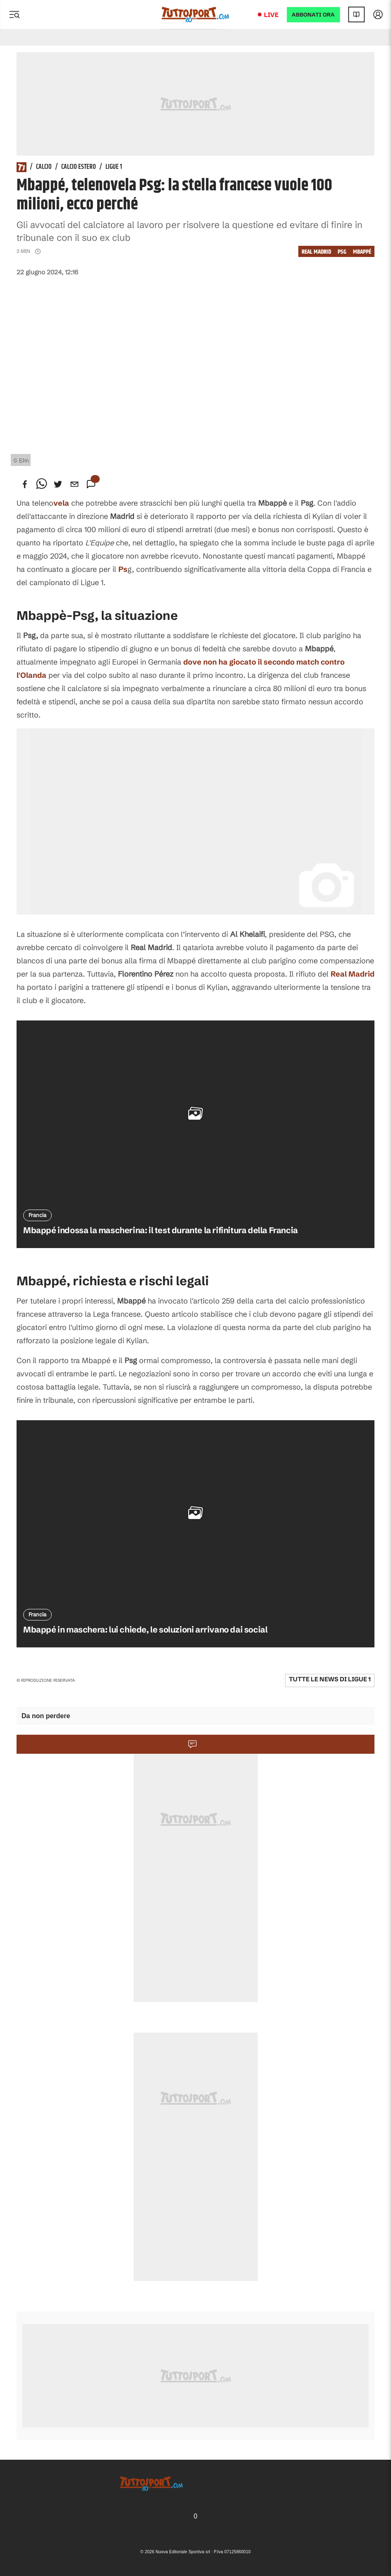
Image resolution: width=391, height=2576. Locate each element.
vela (61, 503)
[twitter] (58, 484)
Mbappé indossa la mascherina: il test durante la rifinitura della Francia (160, 1230)
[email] (74, 484)
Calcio (44, 167)
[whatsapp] (41, 484)
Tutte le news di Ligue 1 (330, 1679)
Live (271, 15)
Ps (122, 569)
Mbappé (362, 252)
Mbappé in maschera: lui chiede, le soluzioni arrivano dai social (145, 1629)
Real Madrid (316, 252)
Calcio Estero (78, 167)
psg (342, 252)
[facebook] (25, 484)
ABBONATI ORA (313, 14)
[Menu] (14, 14)
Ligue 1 (114, 167)
